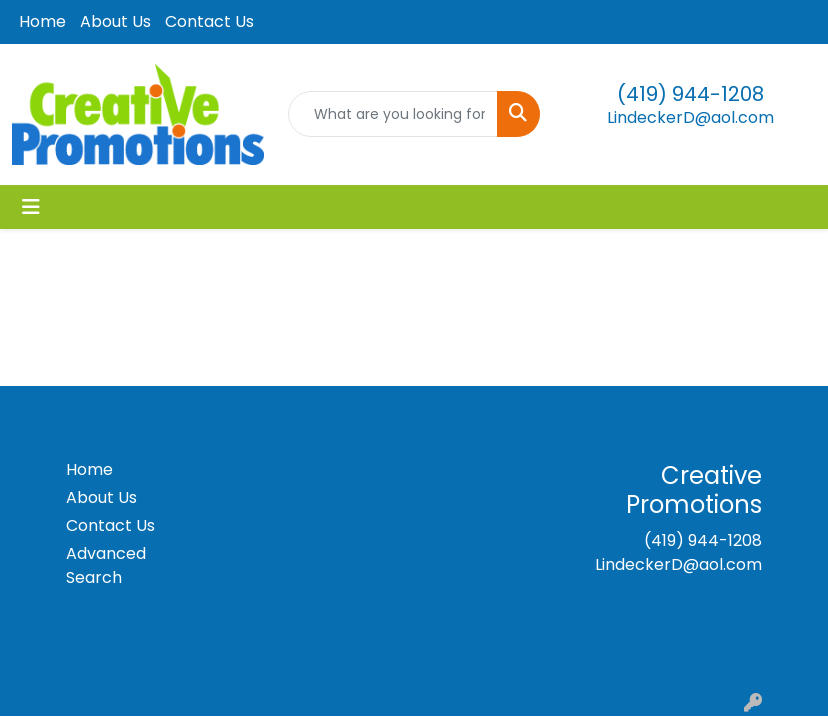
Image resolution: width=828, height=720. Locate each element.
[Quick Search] (393, 114)
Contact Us (209, 21)
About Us (115, 21)
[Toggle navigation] (31, 207)
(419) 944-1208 (690, 94)
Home (42, 21)
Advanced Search (106, 565)
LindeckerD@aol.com (690, 117)
